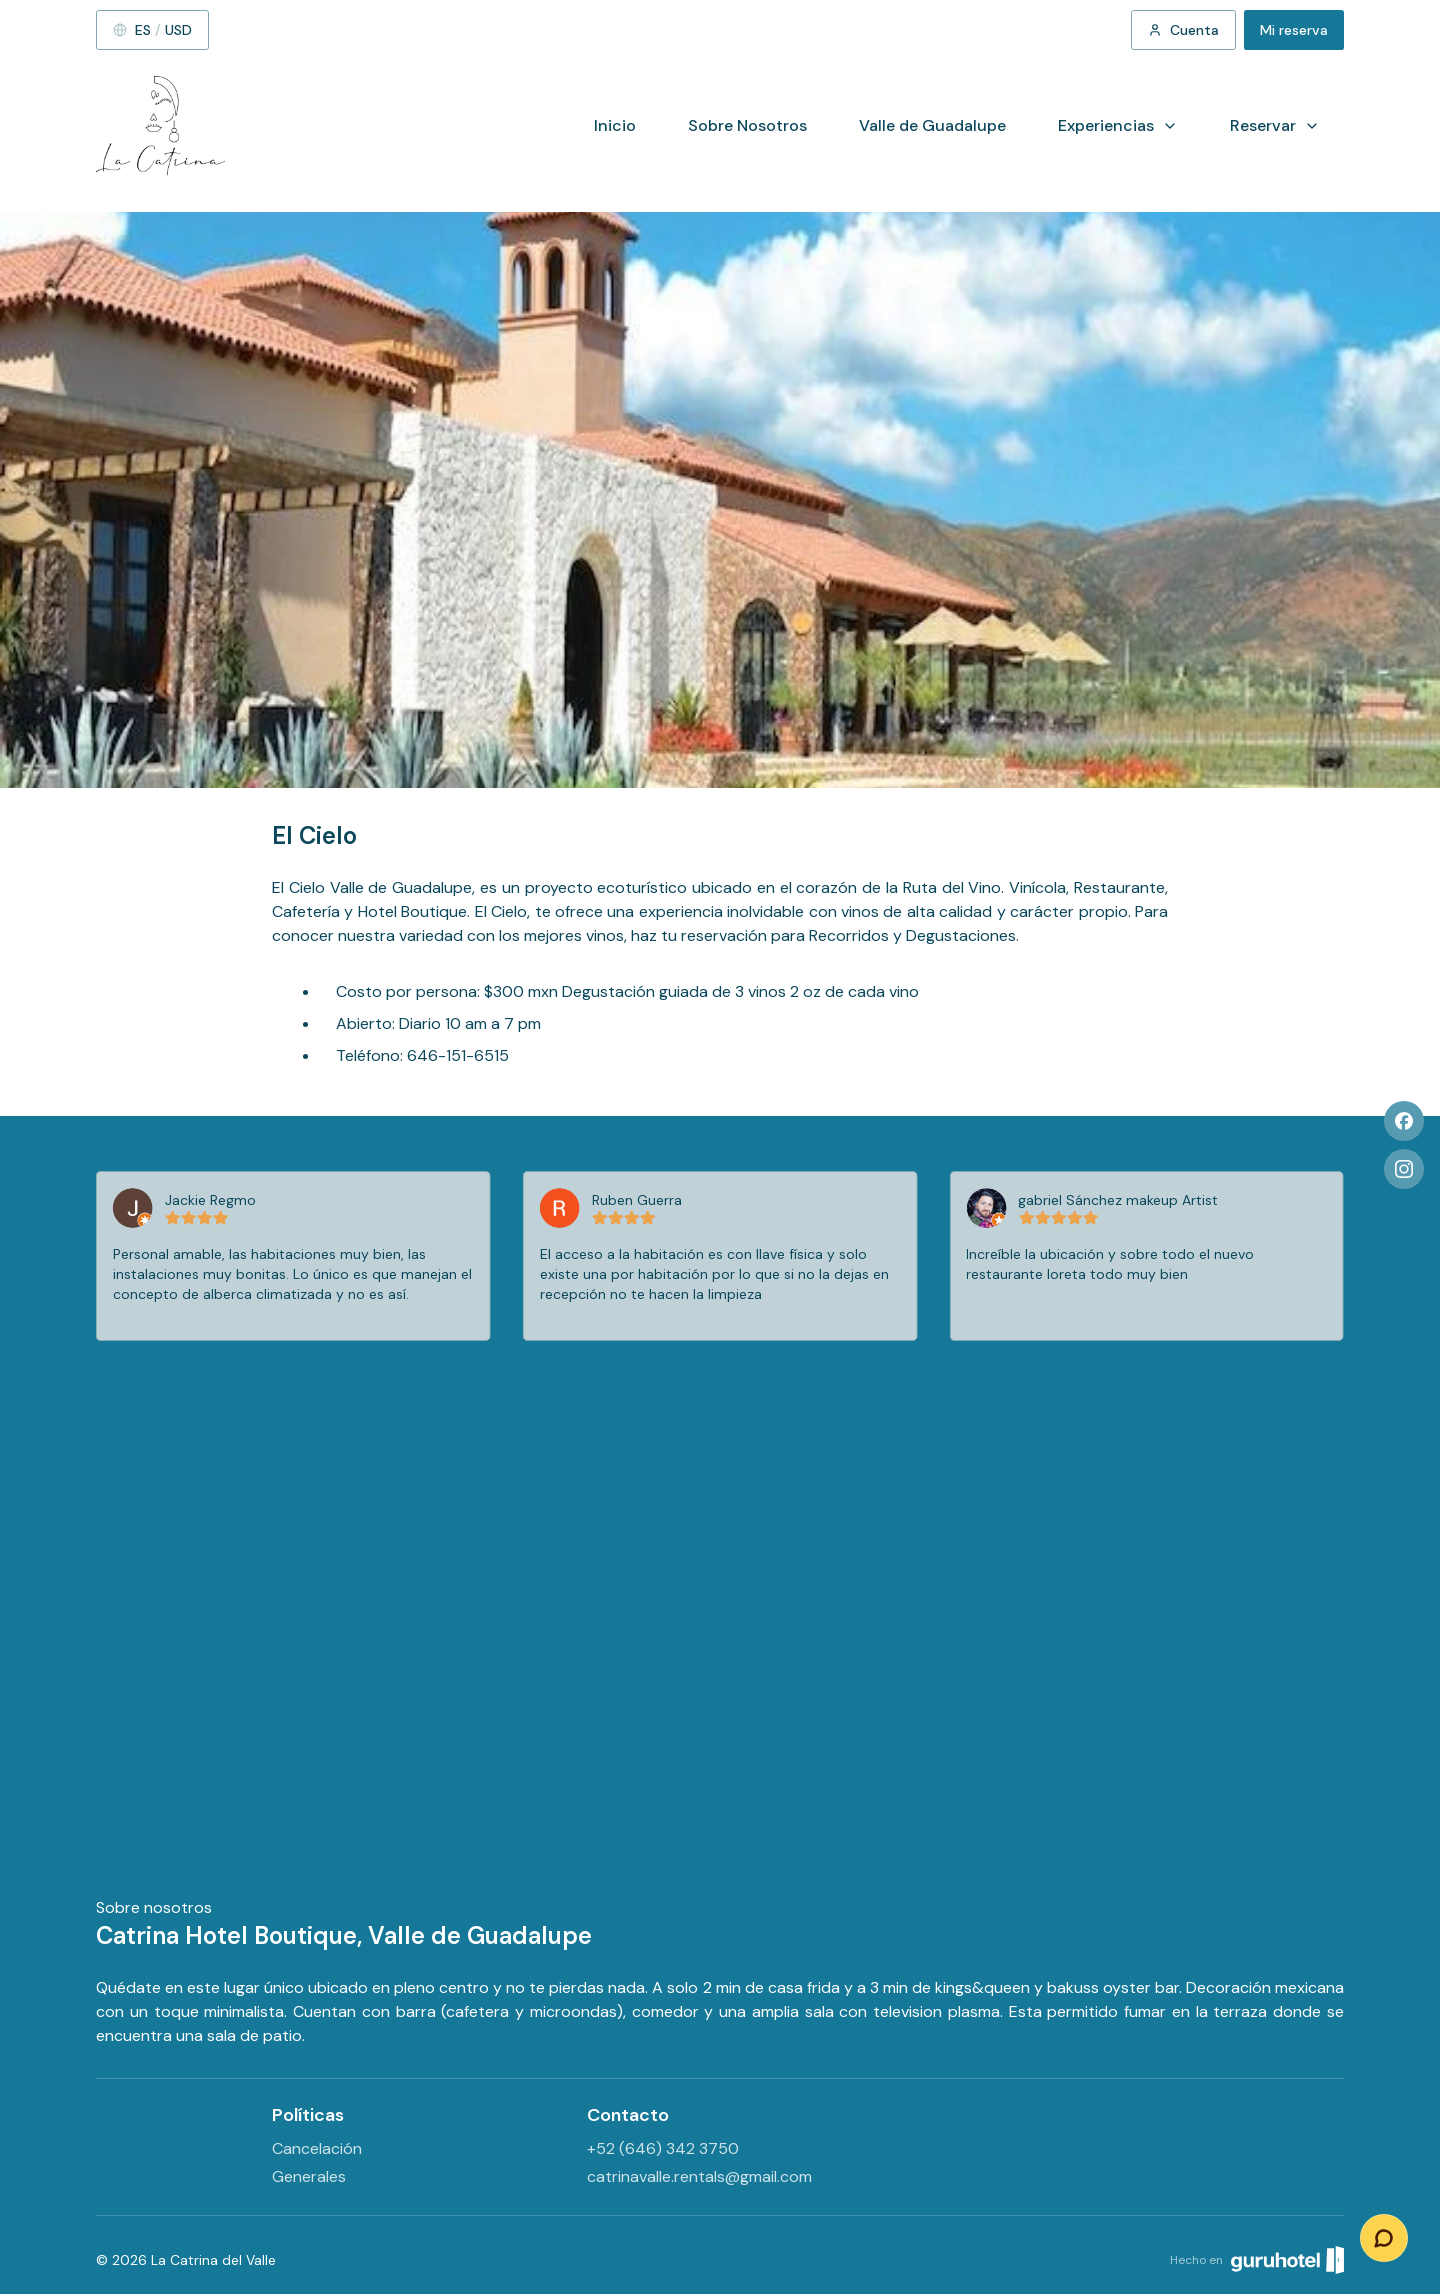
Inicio (615, 125)
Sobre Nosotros (747, 125)
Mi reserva (1294, 30)
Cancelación (317, 2148)
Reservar (1275, 125)
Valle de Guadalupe (932, 125)
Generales (309, 2176)
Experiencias (1118, 125)
